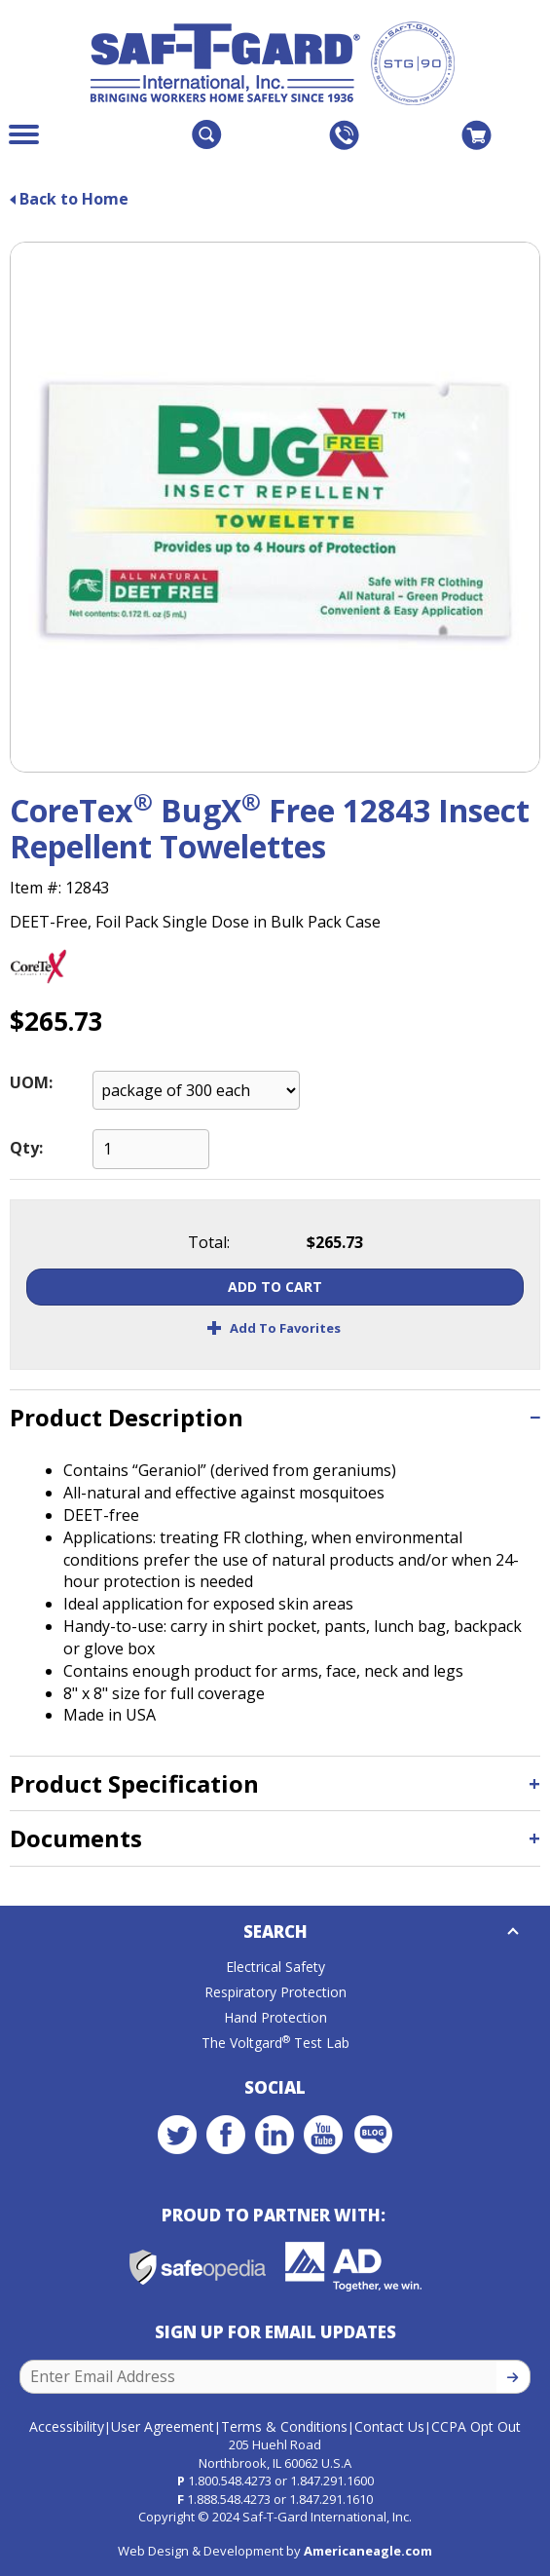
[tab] (275, 1417)
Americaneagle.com (368, 2550)
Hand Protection (275, 2017)
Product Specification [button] (134, 1783)
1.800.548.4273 (230, 2480)
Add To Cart (275, 1286)
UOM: (31, 1082)
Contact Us (389, 2426)
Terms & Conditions (284, 2426)
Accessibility (66, 2426)
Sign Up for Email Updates (275, 2332)
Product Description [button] (126, 1417)
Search (275, 1931)
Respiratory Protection (275, 1992)
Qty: (26, 1147)
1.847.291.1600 (332, 2480)
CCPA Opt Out (476, 2426)
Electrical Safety (275, 1966)
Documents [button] (76, 1838)
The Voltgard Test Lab (275, 2042)
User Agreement (162, 2426)
